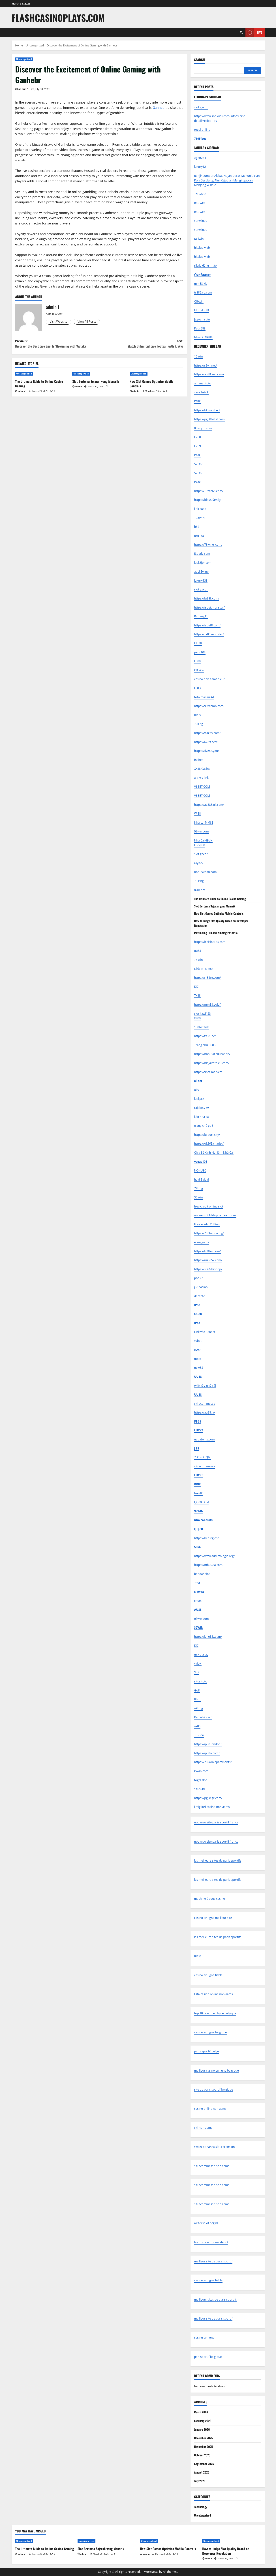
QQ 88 (198, 1529)
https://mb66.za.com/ (209, 1565)
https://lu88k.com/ (206, 598)
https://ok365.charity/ (209, 1143)
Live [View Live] (253, 32)
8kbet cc (199, 890)
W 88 (197, 813)
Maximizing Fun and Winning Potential (216, 933)
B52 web (200, 203)
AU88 (198, 1610)
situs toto (200, 1681)
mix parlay (201, 1654)
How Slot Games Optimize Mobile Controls (151, 383)
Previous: (57, 344)
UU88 (198, 643)
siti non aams (203, 2128)
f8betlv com (202, 554)
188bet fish (201, 1027)
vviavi (198, 1663)
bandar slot (202, 1574)
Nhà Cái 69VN (203, 840)
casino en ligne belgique (210, 2032)
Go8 (197, 1690)
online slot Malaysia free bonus (215, 1215)
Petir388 (200, 328)
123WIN (199, 518)
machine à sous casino (209, 1899)
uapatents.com (204, 1439)
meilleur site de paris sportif (213, 2261)
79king (198, 724)
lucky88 (199, 1099)
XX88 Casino (202, 769)
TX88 (197, 995)
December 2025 (203, 2438)
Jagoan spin (202, 319)
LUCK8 (198, 1430)
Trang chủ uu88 (204, 1045)
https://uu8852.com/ (208, 1260)
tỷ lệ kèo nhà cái (205, 1385)
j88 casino (201, 1287)
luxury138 (200, 581)
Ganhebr (159, 107)
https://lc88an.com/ (207, 1251)
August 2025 (201, 2472)
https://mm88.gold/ (207, 1005)
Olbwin (199, 301)
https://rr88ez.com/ (207, 978)
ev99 (197, 1350)
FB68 (197, 1421)
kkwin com (201, 1771)
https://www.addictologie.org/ (214, 1556)
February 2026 (202, 2421)
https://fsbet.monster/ (209, 607)
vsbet (198, 1341)
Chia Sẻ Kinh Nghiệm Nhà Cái (214, 1153)
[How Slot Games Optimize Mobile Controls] (156, 373)
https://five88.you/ (206, 751)
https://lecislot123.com (209, 942)
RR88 (197, 1484)
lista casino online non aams (213, 1994)
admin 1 (23, 89)
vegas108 (200, 1162)
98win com (201, 831)
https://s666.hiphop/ (208, 1269)
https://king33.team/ (208, 1637)
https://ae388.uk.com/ (209, 805)
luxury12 (200, 167)
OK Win (199, 670)
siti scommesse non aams (211, 2166)
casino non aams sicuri (209, 679)
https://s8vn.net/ (205, 365)
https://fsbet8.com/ (207, 625)
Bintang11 (201, 616)
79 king (199, 881)
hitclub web (202, 248)
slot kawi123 (202, 1014)
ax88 (197, 1726)
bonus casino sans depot (211, 2242)
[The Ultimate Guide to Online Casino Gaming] (42, 373)
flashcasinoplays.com (58, 17)
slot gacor (201, 107)
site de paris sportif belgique (213, 2089)
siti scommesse (204, 1404)
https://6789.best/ (206, 742)
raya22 (198, 863)
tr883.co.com (203, 292)
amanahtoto (202, 383)
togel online (202, 130)
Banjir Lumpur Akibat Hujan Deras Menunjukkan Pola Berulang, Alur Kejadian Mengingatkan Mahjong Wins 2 (227, 180)
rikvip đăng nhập (205, 265)
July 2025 (199, 2481)
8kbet (198, 1081)
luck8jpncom (202, 563)
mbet (197, 1359)
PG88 (197, 401)
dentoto (199, 1296)
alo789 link (201, 778)
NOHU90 (200, 1170)
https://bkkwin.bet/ (207, 410)
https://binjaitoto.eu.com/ (211, 1063)
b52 (196, 527)
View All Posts (87, 322)
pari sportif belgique (208, 2357)
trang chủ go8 (203, 1126)
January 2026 (202, 2429)
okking (198, 1708)
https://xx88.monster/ (209, 634)
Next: (141, 344)
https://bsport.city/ (207, 1135)
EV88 (197, 437)
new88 (198, 1368)
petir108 (200, 652)
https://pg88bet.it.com (209, 419)
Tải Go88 (200, 194)
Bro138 (199, 536)
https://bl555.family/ (208, 500)
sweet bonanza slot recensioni (215, 2147)
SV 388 (198, 464)
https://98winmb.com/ (209, 706)
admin (78, 386)
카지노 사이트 (202, 1457)
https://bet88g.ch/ (206, 1538)
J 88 (196, 1448)
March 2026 (201, 2412)
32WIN (198, 1627)
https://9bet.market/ (208, 1072)
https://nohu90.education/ (212, 1054)
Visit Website (58, 322)
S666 (197, 1547)
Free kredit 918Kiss (207, 1224)
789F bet (200, 139)
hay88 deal (201, 1179)
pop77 (198, 1278)
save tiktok (201, 392)
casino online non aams (210, 2109)
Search (199, 59)
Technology (200, 2507)
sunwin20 (200, 221)
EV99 (197, 446)
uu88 (197, 951)
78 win (198, 960)
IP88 (197, 1305)
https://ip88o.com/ (207, 1753)
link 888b (200, 509)
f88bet (198, 760)
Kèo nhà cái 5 (203, 1717)
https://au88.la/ (204, 1412)
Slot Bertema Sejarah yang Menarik (95, 381)
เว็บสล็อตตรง (202, 275)
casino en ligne (204, 2338)
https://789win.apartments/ (213, 1762)
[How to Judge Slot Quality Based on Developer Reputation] (231, 2541)
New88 (198, 1493)
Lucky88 (199, 845)
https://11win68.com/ (208, 491)
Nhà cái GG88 (203, 337)
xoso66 (199, 1735)
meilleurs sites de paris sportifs (215, 2299)
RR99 (197, 715)
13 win (198, 356)
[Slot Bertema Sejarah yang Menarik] (99, 373)
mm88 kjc (200, 284)
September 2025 (204, 2464)
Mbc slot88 (201, 310)
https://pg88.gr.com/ (208, 1798)
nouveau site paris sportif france (216, 1822)
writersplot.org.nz (206, 2223)
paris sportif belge (206, 2051)
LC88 (197, 661)
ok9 (196, 1090)
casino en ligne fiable (208, 1975)
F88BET (199, 688)
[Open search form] (241, 32)
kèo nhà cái (201, 1117)
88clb (197, 1699)
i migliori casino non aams (212, 1807)
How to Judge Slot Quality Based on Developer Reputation (225, 2551)
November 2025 (203, 2446)
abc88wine (201, 571)
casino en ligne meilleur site (213, 1918)
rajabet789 (201, 1108)
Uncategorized (24, 59)
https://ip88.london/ (208, 1744)
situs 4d (199, 1789)
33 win (198, 1197)
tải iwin (199, 239)
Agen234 (200, 158)
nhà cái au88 (203, 1520)
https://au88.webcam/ (209, 374)
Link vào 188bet (204, 1332)
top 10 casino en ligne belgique (215, 2013)
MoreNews (151, 2572)
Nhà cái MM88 (203, 823)
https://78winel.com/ (208, 545)
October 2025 (202, 2455)
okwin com (201, 1619)
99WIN (198, 1511)
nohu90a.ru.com (205, 872)
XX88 (197, 1018)
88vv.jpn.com (203, 428)
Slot (196, 1672)
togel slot (200, 1780)
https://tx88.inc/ (205, 1036)
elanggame (201, 1242)
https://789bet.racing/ (209, 1233)
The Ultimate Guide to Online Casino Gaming (39, 383)
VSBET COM (202, 787)
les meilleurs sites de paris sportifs (217, 1860)
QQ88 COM (201, 1502)
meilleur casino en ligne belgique (216, 2070)
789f (197, 1583)
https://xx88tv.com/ (207, 733)
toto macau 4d (204, 697)
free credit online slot (208, 1206)
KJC (196, 987)
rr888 (198, 1601)
